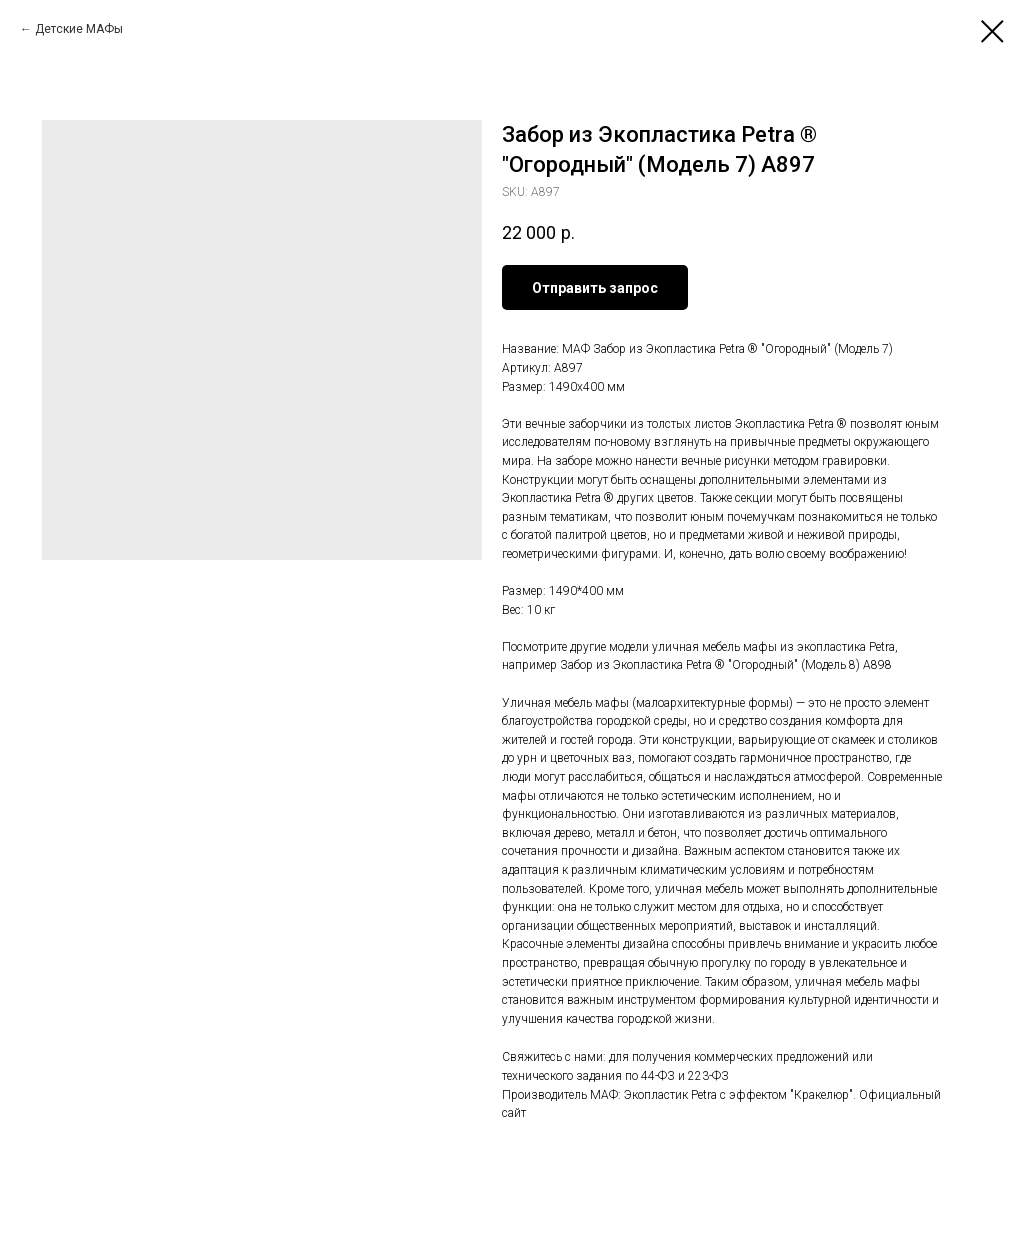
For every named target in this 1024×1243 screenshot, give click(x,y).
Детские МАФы (79, 29)
